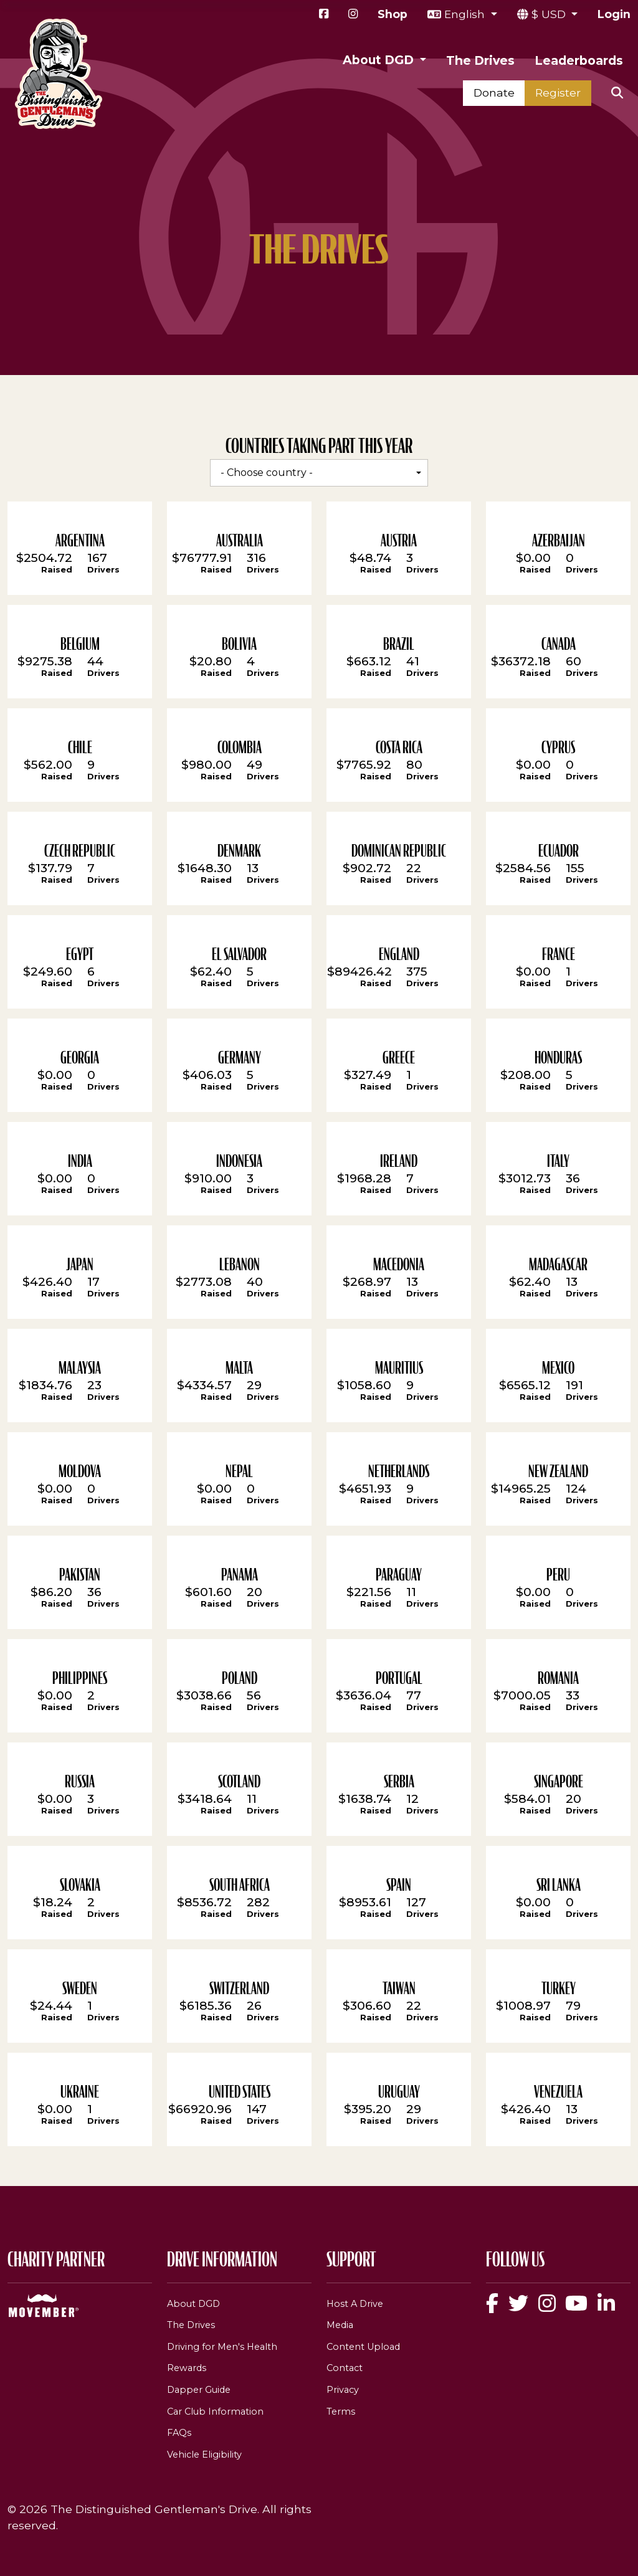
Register (558, 92)
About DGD (193, 2303)
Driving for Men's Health (222, 2346)
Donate (494, 92)
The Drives (480, 60)
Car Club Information (215, 2411)
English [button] (466, 14)
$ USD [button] (550, 14)
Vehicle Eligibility (204, 2454)
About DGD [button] (380, 59)
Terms (340, 2411)
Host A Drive (354, 2303)
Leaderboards (579, 60)
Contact (344, 2368)
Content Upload (363, 2346)
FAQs (179, 2432)
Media (339, 2325)
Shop (392, 14)
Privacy (342, 2389)
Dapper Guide (199, 2389)
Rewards (186, 2368)
